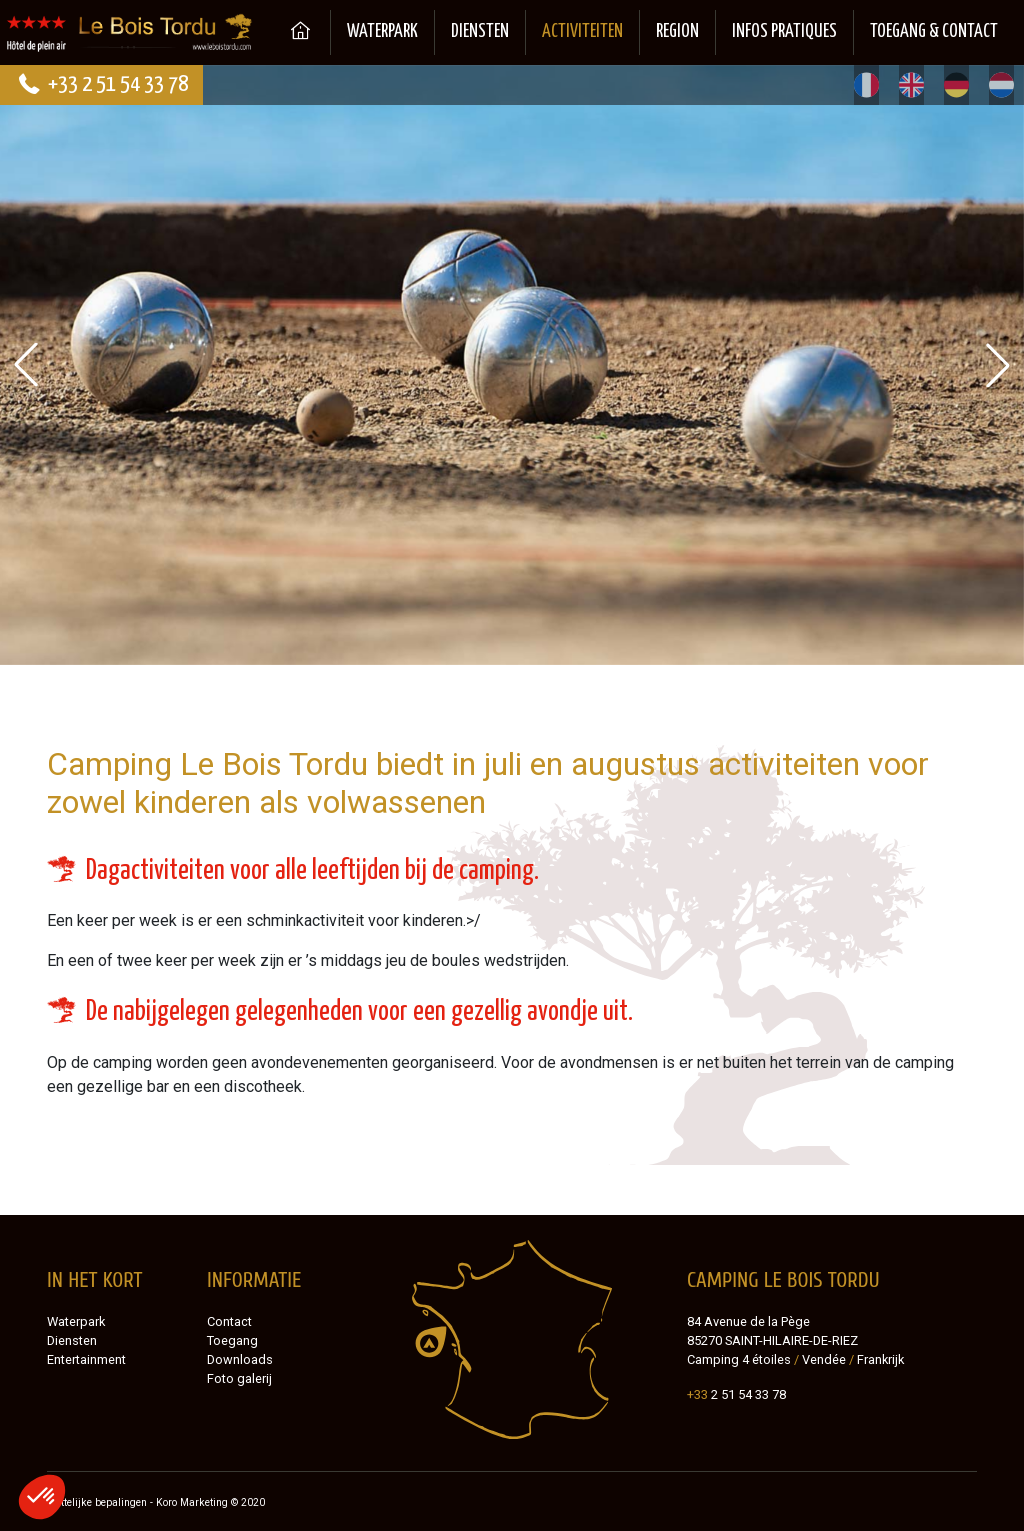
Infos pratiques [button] (784, 32)
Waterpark (382, 32)
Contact (229, 1321)
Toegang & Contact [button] (934, 32)
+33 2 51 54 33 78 (101, 84)
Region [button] (677, 32)
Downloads (240, 1359)
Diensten (480, 32)
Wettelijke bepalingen (97, 1502)
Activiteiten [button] (582, 32)
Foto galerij (239, 1378)
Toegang (232, 1340)
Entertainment (86, 1359)
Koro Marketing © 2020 (210, 1502)
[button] (998, 365)
